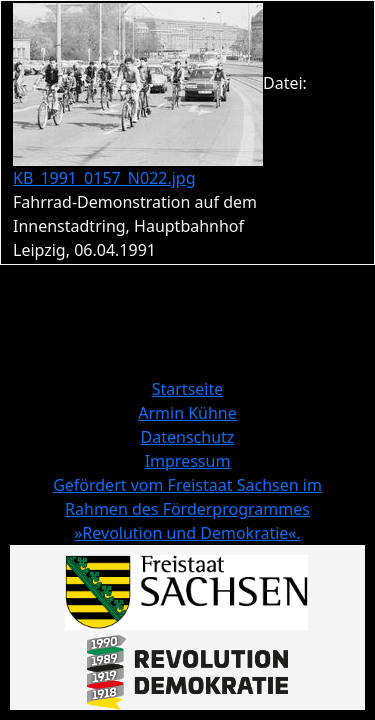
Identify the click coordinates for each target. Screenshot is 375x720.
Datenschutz (188, 437)
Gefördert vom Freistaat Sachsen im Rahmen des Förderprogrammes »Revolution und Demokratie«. (187, 509)
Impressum (188, 461)
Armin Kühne (187, 413)
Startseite (188, 389)
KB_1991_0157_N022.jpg (104, 178)
